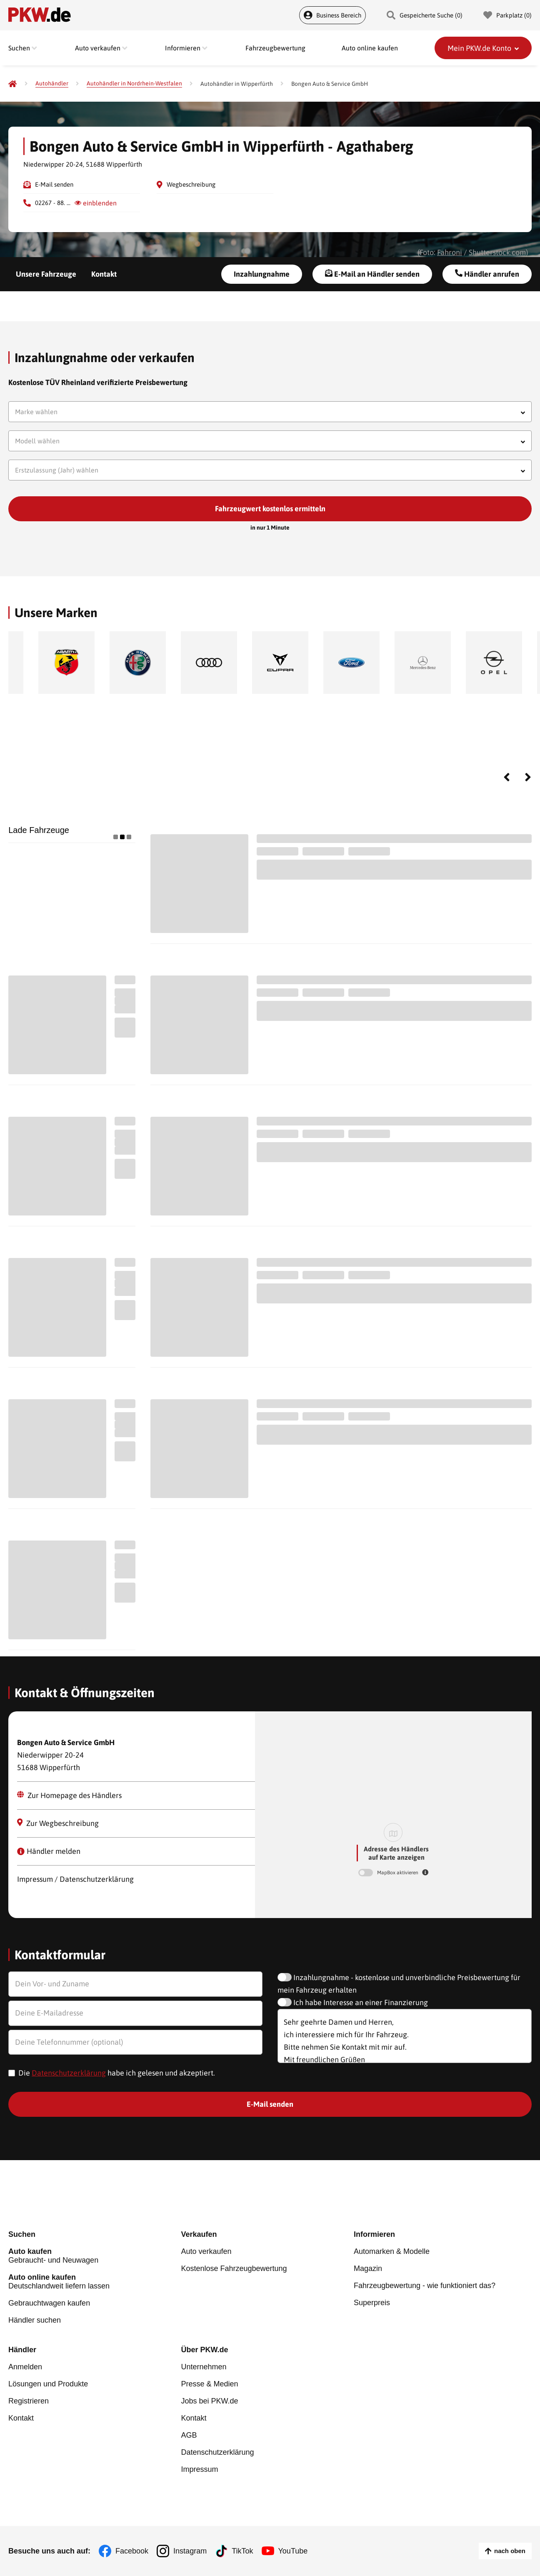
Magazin (368, 2268)
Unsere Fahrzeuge (46, 274)
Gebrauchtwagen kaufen (49, 2303)
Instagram (190, 2551)
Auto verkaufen (206, 2251)
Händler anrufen (487, 273)
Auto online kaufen (370, 48)
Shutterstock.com (497, 252)
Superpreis (372, 2302)
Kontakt (104, 274)
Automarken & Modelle (392, 2251)
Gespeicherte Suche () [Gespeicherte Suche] (424, 15)
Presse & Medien (209, 2384)
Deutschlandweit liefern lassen (94, 2281)
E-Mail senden (54, 184)
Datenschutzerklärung (69, 2072)
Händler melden (48, 1851)
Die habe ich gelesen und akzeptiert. (116, 2072)
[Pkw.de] (12, 84)
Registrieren (28, 2401)
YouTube (293, 2551)
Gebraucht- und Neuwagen (94, 2255)
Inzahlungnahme (262, 274)
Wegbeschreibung (191, 184)
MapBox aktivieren (398, 1873)
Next (528, 777)
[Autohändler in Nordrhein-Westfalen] (134, 84)
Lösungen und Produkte (48, 2384)
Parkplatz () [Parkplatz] (507, 15)
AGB (189, 2435)
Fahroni (449, 252)
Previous (506, 777)
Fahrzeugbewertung (275, 48)
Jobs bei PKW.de (209, 2401)
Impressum (199, 2469)
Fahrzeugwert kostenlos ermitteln (270, 508)
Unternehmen (203, 2367)
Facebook (131, 2551)
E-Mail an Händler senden (372, 273)
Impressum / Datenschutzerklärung (75, 1879)
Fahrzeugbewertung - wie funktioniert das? (424, 2285)
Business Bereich (332, 15)
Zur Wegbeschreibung (58, 1823)
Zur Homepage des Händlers (69, 1795)
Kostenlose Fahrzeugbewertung (234, 2268)
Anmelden (25, 2367)
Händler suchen (34, 2320)
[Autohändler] (51, 84)
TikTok (242, 2551)
